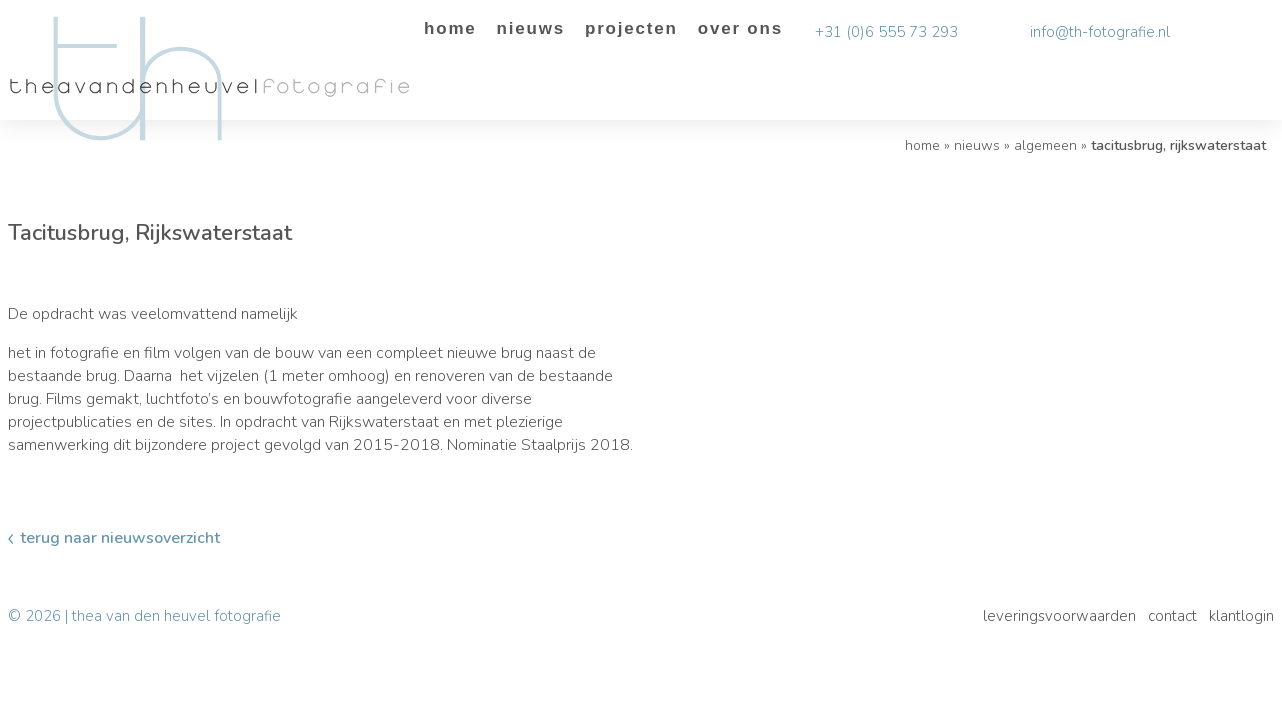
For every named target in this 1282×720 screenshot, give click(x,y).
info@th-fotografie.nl (1100, 32)
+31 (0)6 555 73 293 (886, 32)
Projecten (631, 28)
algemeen (1045, 145)
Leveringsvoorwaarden (1059, 616)
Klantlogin (1241, 616)
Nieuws (531, 28)
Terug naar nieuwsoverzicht (120, 538)
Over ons (740, 28)
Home (450, 28)
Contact (1172, 616)
